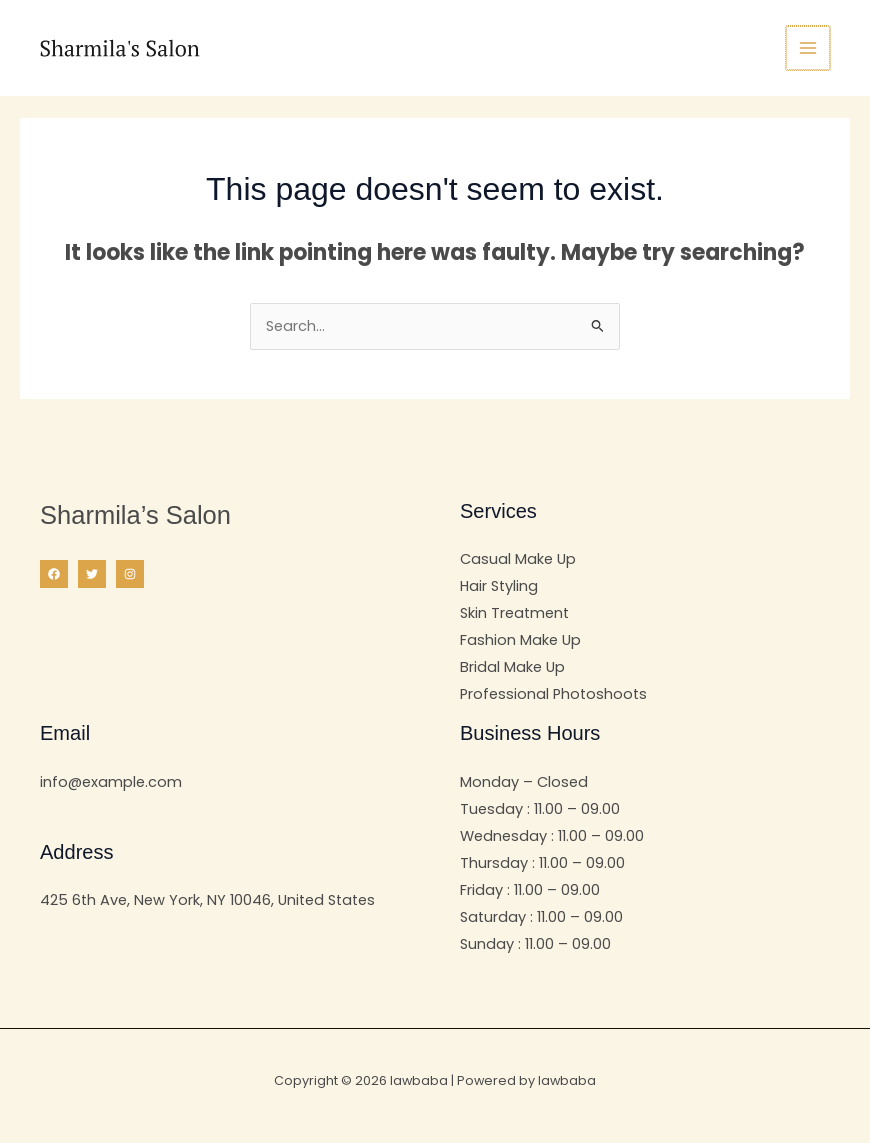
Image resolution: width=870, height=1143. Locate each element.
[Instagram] (130, 574)
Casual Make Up (518, 559)
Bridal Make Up (512, 667)
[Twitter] (92, 574)
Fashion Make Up (520, 640)
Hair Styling (499, 586)
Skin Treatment (514, 613)
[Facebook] (54, 574)
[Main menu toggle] (809, 48)
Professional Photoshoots (553, 694)
